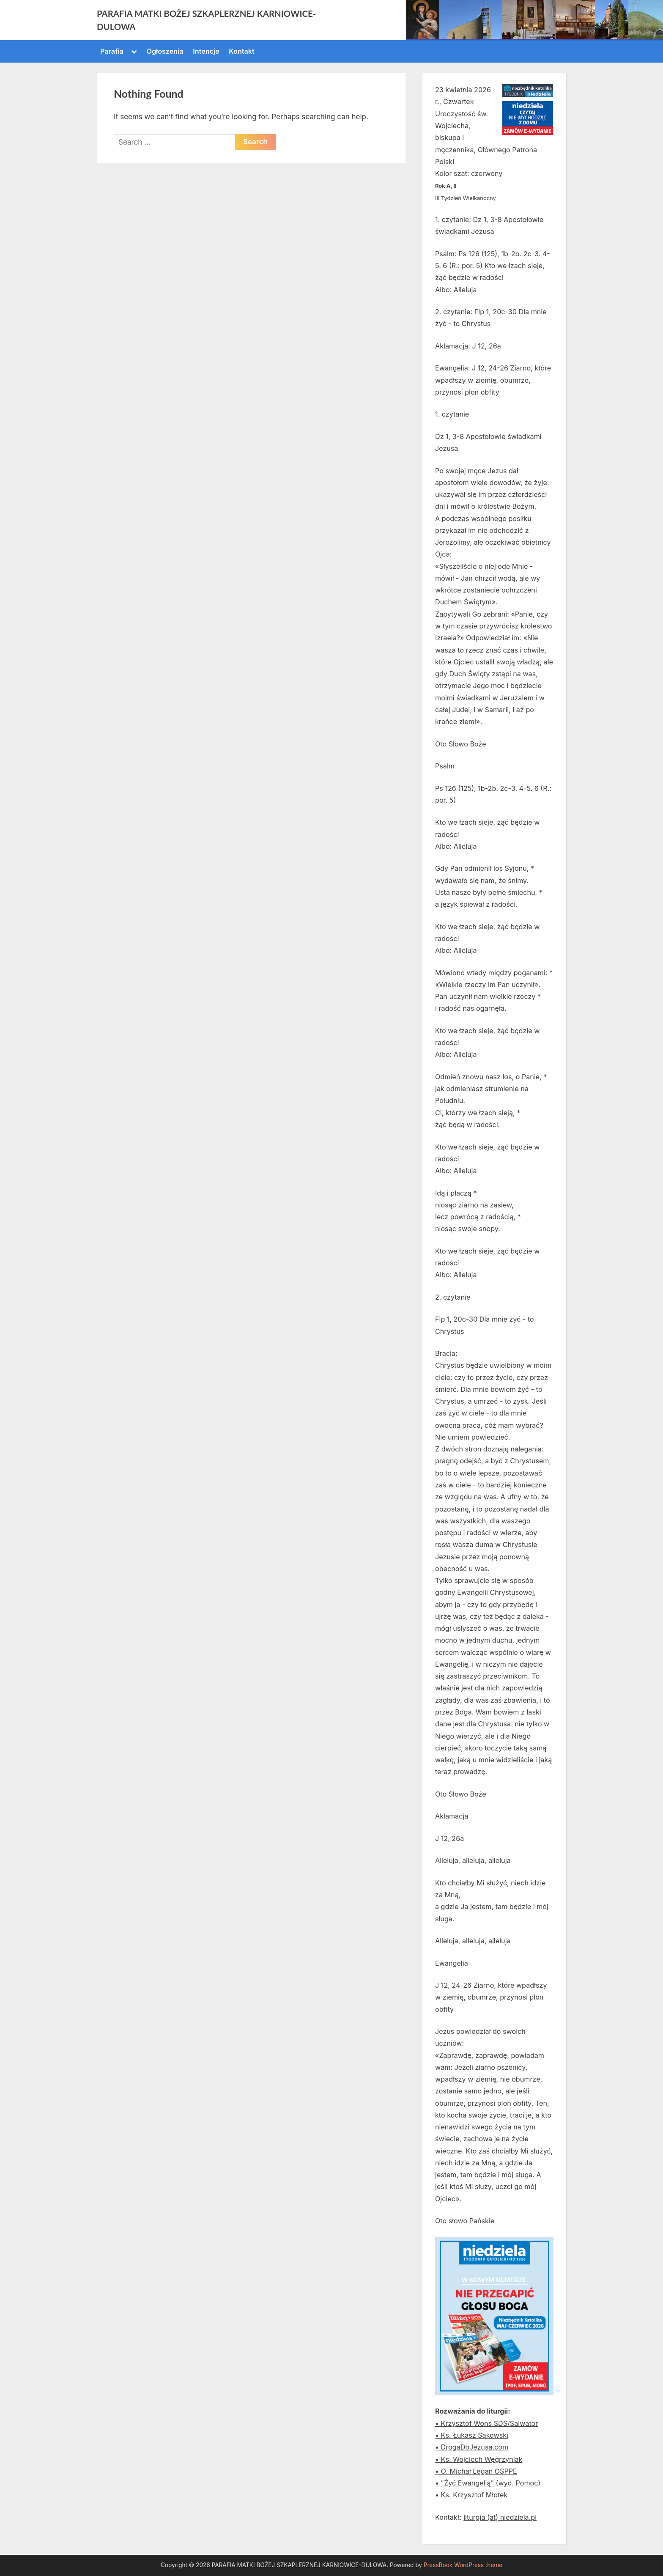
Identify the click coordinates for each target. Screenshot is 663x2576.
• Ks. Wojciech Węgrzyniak (479, 2459)
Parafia (111, 51)
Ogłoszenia (165, 51)
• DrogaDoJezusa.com (471, 2447)
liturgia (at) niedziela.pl (500, 2517)
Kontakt (241, 51)
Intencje (206, 51)
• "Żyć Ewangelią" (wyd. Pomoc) (487, 2483)
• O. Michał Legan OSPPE (476, 2471)
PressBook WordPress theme (463, 2565)
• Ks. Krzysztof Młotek (471, 2495)
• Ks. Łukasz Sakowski (471, 2435)
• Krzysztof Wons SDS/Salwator (486, 2423)
